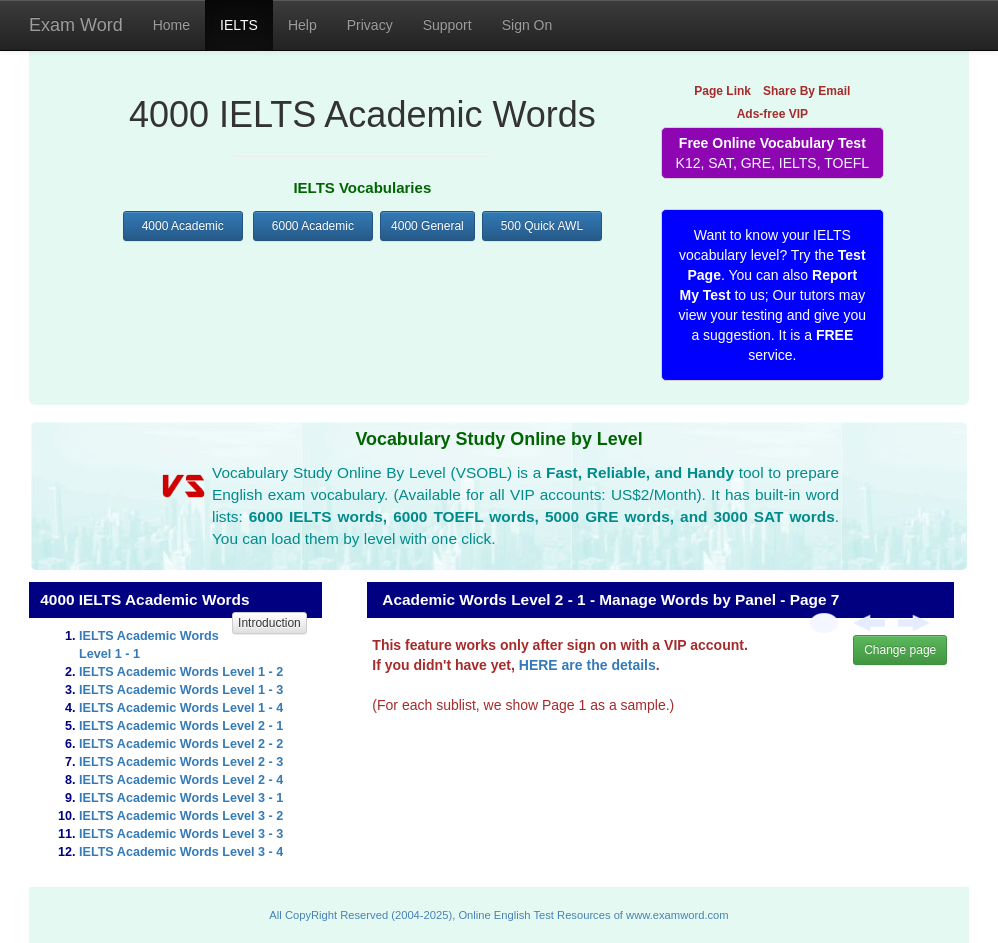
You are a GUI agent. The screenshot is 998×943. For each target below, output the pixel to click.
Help (302, 25)
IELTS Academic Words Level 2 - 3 (181, 762)
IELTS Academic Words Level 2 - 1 (181, 726)
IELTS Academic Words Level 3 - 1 (181, 798)
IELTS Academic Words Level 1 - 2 (181, 672)
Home (171, 25)
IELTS (239, 25)
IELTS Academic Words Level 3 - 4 (181, 852)
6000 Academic (313, 226)
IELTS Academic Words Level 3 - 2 (181, 816)
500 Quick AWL (542, 226)
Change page (900, 650)
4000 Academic (183, 226)
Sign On (527, 25)
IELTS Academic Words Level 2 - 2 (181, 744)
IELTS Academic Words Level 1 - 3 (181, 690)
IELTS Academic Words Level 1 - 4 (181, 708)
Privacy (370, 25)
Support (447, 25)
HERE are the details (587, 665)
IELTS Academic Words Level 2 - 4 (181, 780)
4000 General (427, 226)
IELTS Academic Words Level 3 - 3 (181, 834)
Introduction (269, 623)
